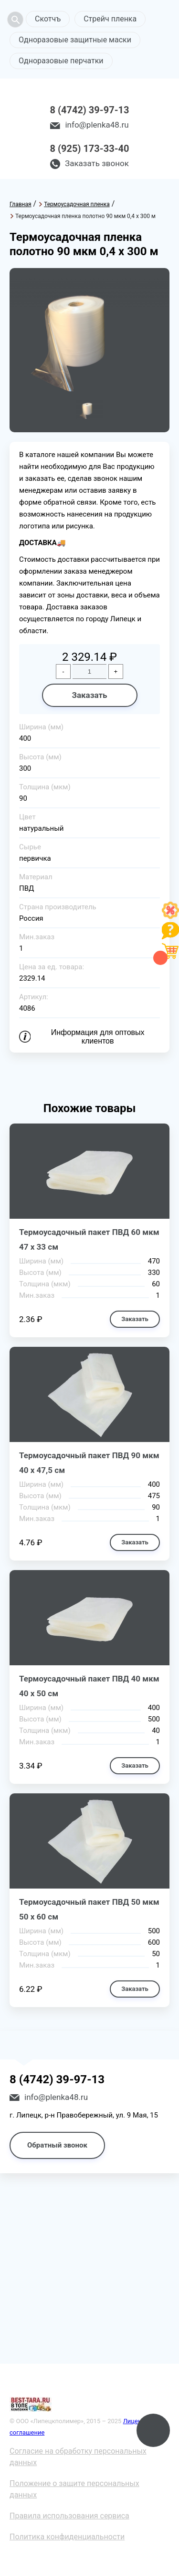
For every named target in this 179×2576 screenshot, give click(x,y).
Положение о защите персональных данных (74, 2489)
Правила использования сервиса (69, 2515)
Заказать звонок (97, 163)
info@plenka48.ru (96, 124)
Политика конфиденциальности (67, 2536)
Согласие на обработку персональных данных (78, 2457)
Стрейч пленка (110, 18)
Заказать (89, 695)
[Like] (170, 916)
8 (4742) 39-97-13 (89, 110)
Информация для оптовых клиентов (98, 1036)
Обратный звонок (57, 2145)
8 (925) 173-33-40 (89, 148)
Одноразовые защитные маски (75, 39)
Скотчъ (48, 18)
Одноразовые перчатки (61, 60)
